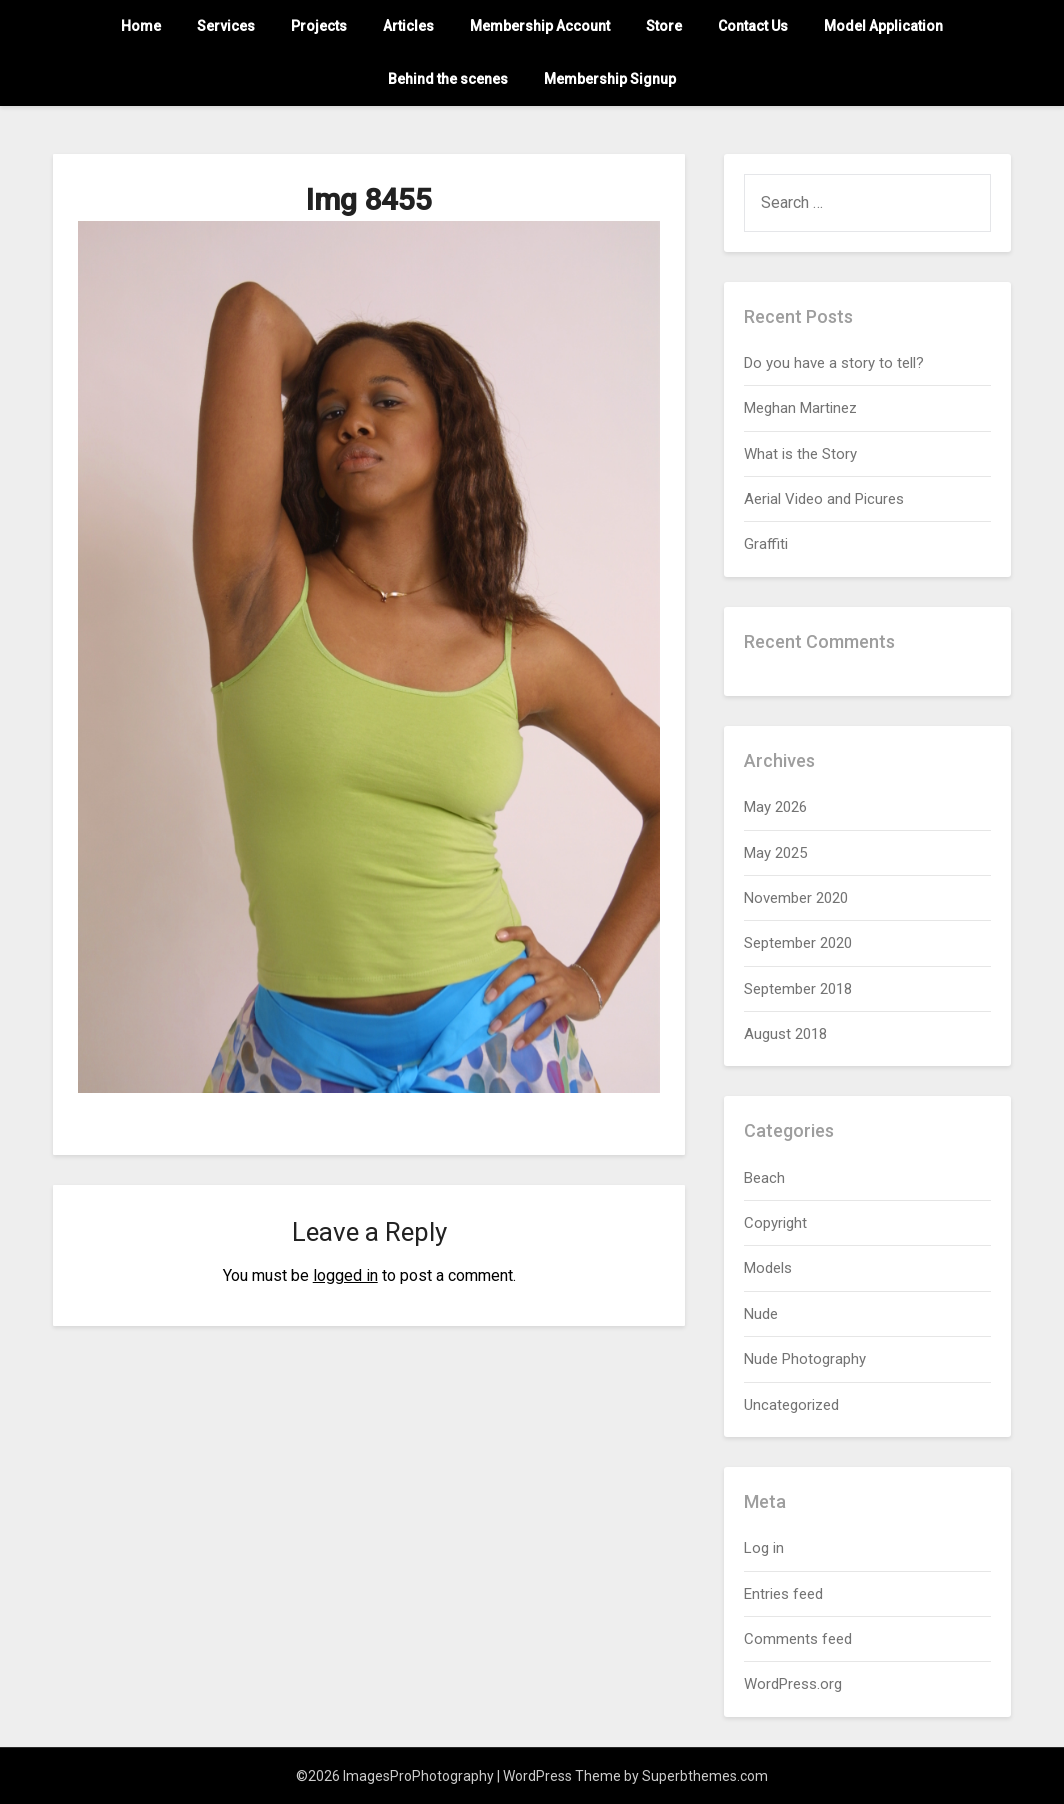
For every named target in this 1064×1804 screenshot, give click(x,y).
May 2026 (775, 807)
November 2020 (796, 898)
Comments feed (798, 1639)
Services (226, 26)
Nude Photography (805, 1359)
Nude (761, 1314)
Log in (764, 1548)
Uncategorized (791, 1405)
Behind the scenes (448, 79)
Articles (408, 26)
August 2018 (785, 1034)
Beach (764, 1178)
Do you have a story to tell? (834, 363)
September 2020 (798, 943)
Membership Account (540, 26)
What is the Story (800, 454)
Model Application (883, 26)
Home (141, 26)
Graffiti (766, 544)
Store (664, 26)
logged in (345, 1275)
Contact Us (753, 26)
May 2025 (775, 853)
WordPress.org (793, 1684)
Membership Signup (610, 79)
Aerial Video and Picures (824, 499)
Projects (319, 26)
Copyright (775, 1223)
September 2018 (798, 989)
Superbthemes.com (705, 1776)
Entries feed (783, 1594)
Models (768, 1268)
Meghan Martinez (800, 408)
